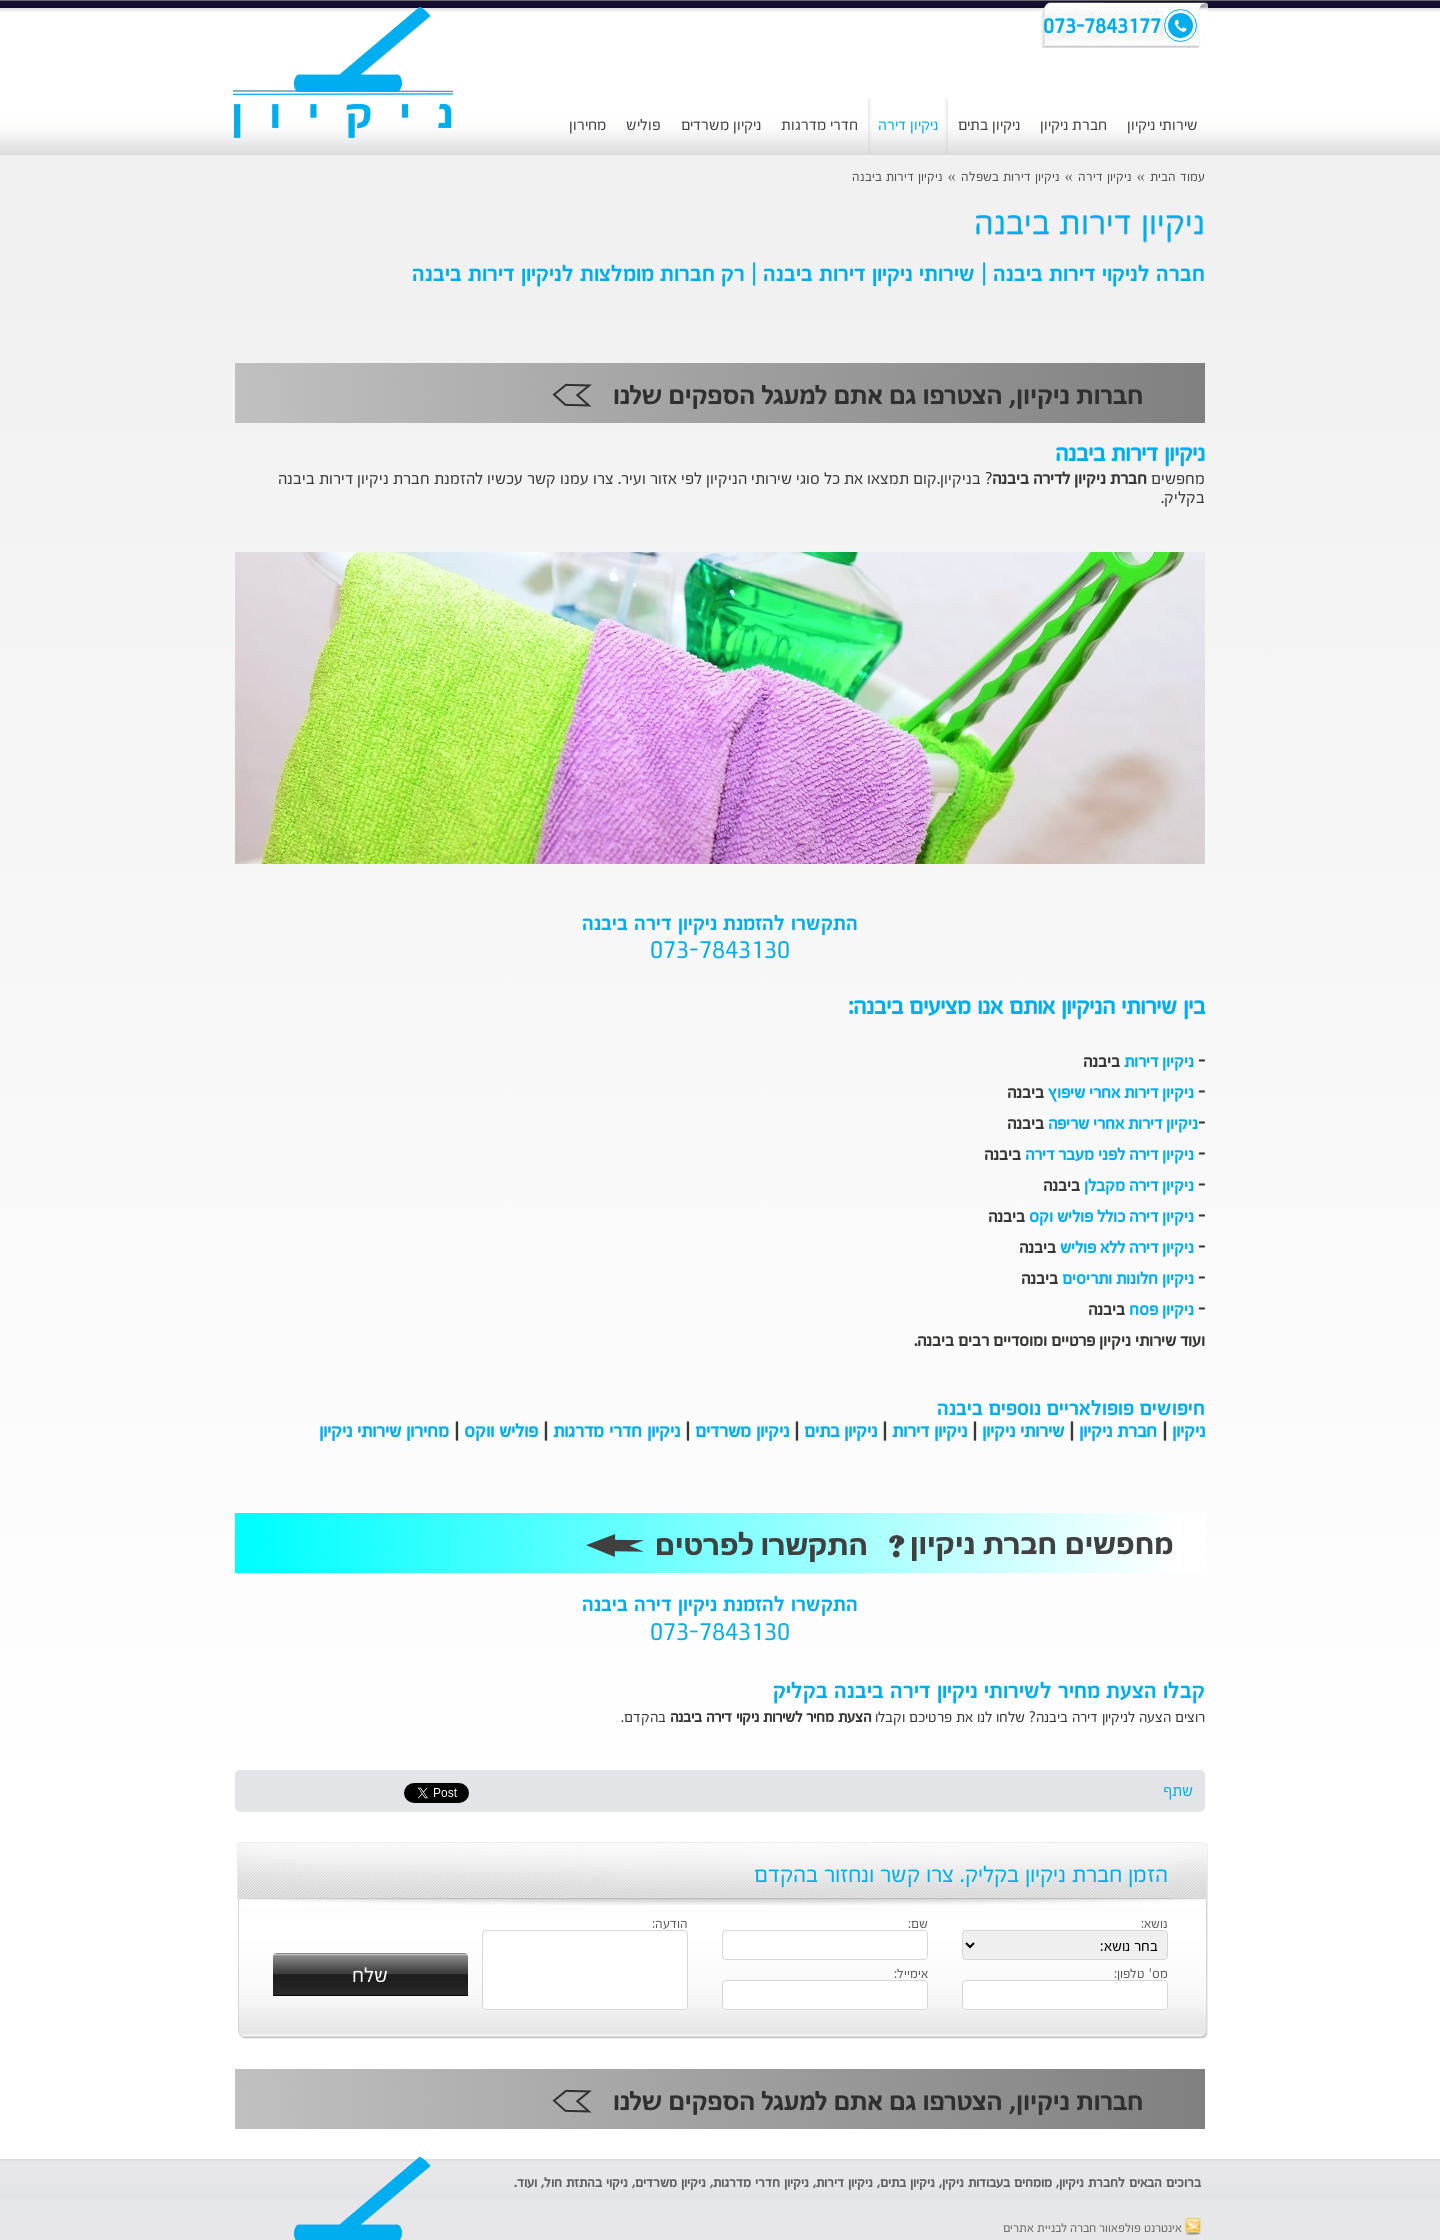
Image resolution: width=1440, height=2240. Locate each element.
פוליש (643, 125)
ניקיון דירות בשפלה (1010, 177)
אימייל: (911, 1975)
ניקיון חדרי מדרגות (616, 1432)
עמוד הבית (1177, 177)
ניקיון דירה (908, 125)
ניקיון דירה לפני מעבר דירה (1109, 1156)
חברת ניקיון (1073, 125)
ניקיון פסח (1161, 1311)
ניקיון (1188, 1432)
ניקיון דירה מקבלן (1139, 1187)
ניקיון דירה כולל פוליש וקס (1111, 1218)
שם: (918, 1925)
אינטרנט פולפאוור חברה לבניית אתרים (1102, 2229)
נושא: (1154, 1925)
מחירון (587, 125)
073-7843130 (720, 952)
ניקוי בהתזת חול (586, 2183)
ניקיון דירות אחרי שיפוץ (1121, 1094)
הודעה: (670, 1925)
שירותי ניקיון (1162, 125)
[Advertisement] (95, 515)
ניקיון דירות (1159, 1063)
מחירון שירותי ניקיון (384, 1432)
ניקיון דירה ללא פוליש (1127, 1249)
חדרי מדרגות (819, 125)
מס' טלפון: (1141, 1975)
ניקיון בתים (989, 125)
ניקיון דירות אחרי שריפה (1123, 1125)
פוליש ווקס (501, 1432)
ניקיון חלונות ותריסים (1128, 1280)
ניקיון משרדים (721, 125)
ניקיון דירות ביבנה (897, 177)
